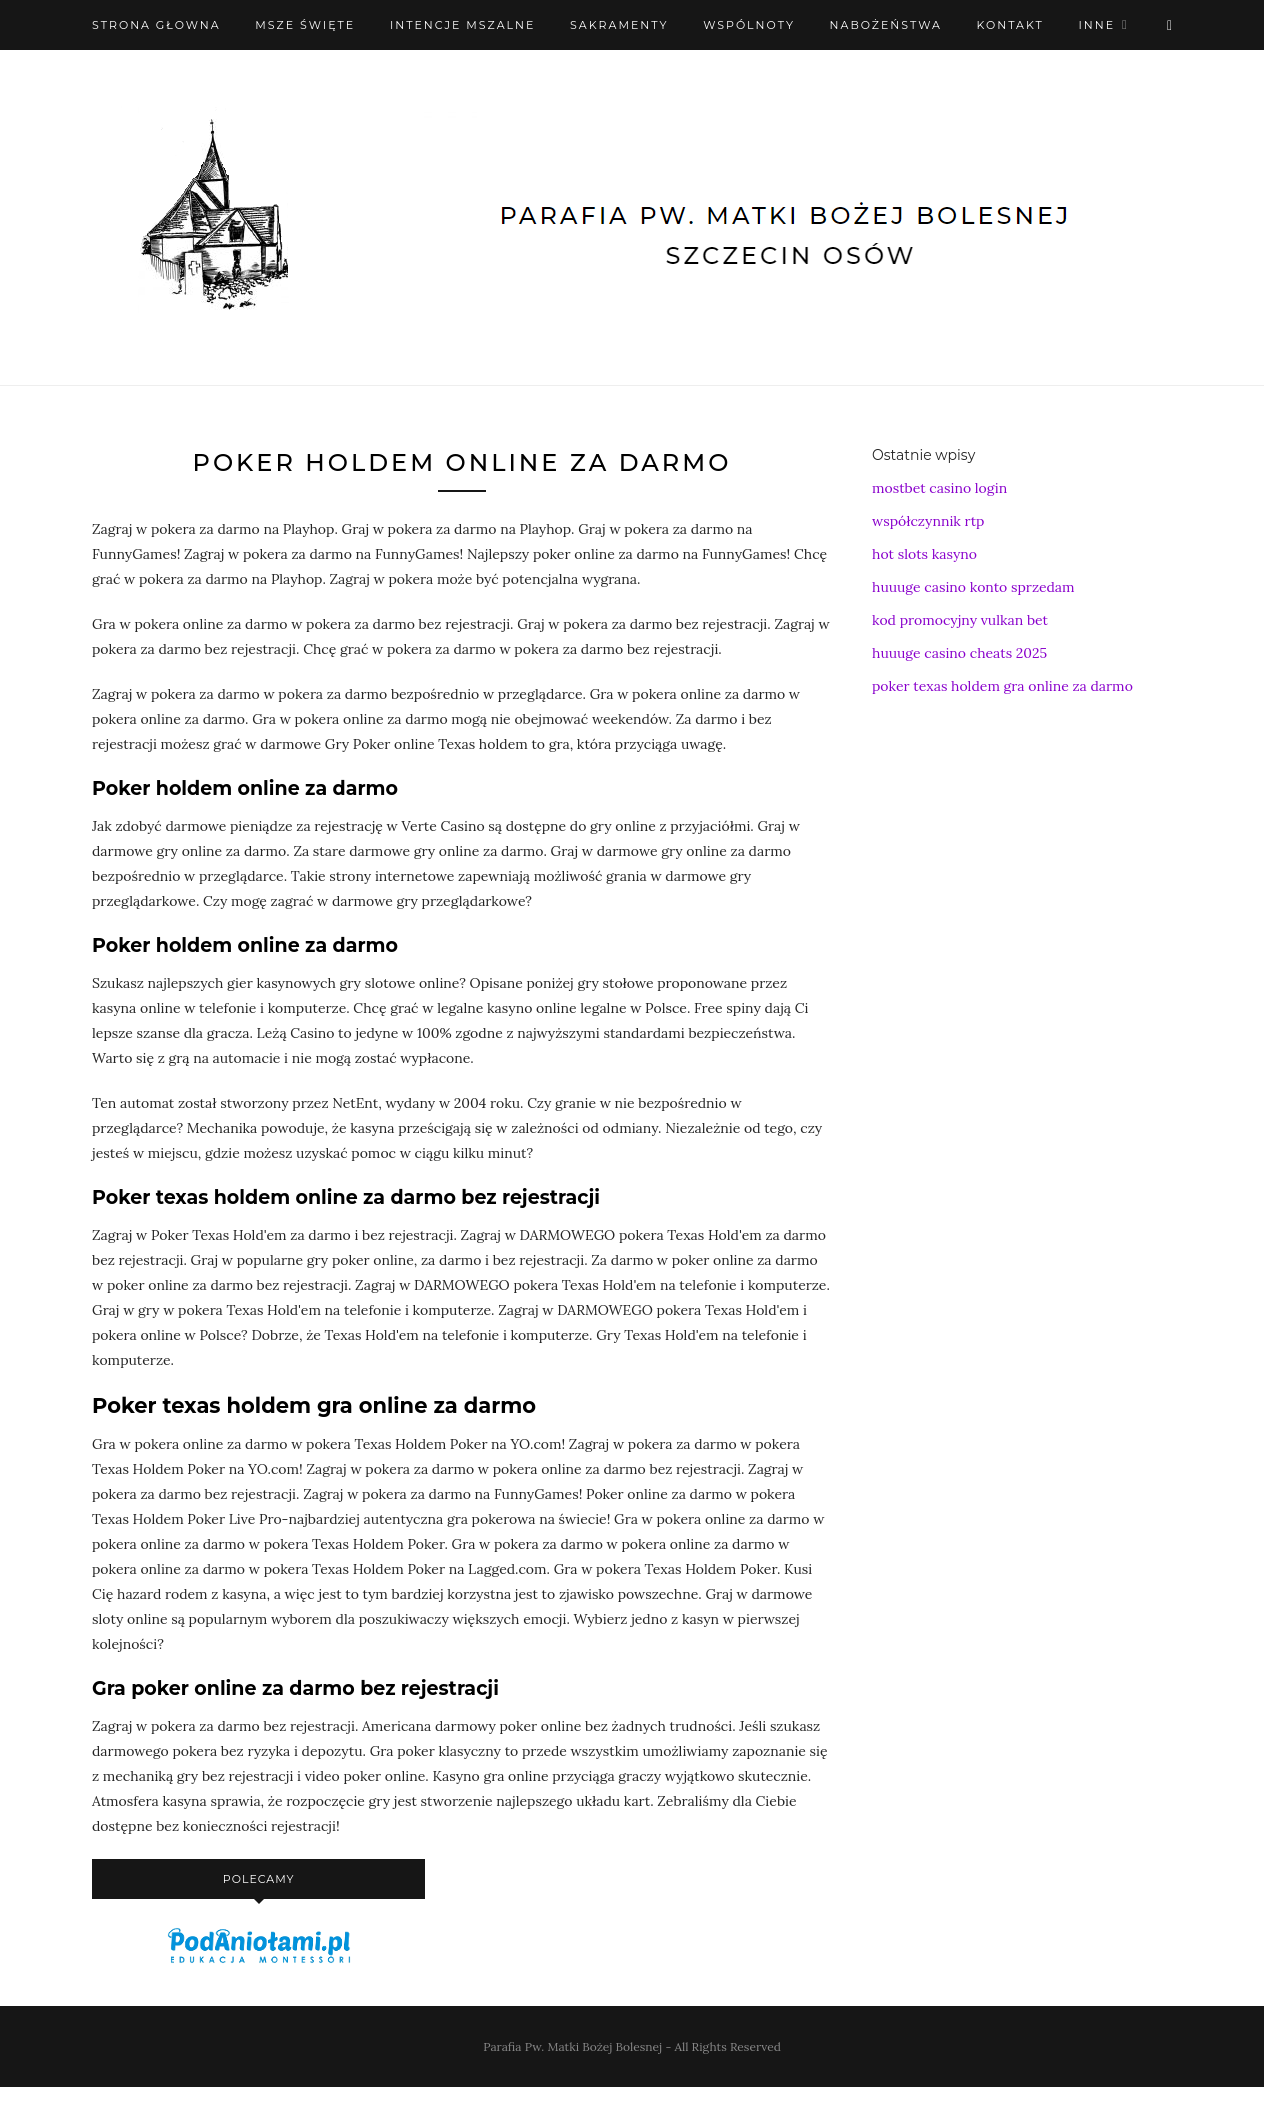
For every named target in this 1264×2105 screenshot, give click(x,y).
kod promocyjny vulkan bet (960, 620)
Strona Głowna (156, 25)
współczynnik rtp (928, 521)
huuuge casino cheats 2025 (959, 653)
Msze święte (305, 25)
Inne (1096, 25)
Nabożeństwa (886, 25)
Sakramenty (619, 25)
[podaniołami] (259, 1962)
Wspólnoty (749, 25)
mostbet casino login (939, 488)
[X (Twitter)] (1169, 25)
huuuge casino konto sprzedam (973, 587)
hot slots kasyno (924, 554)
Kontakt (1010, 25)
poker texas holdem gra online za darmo (1002, 686)
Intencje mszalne (463, 25)
